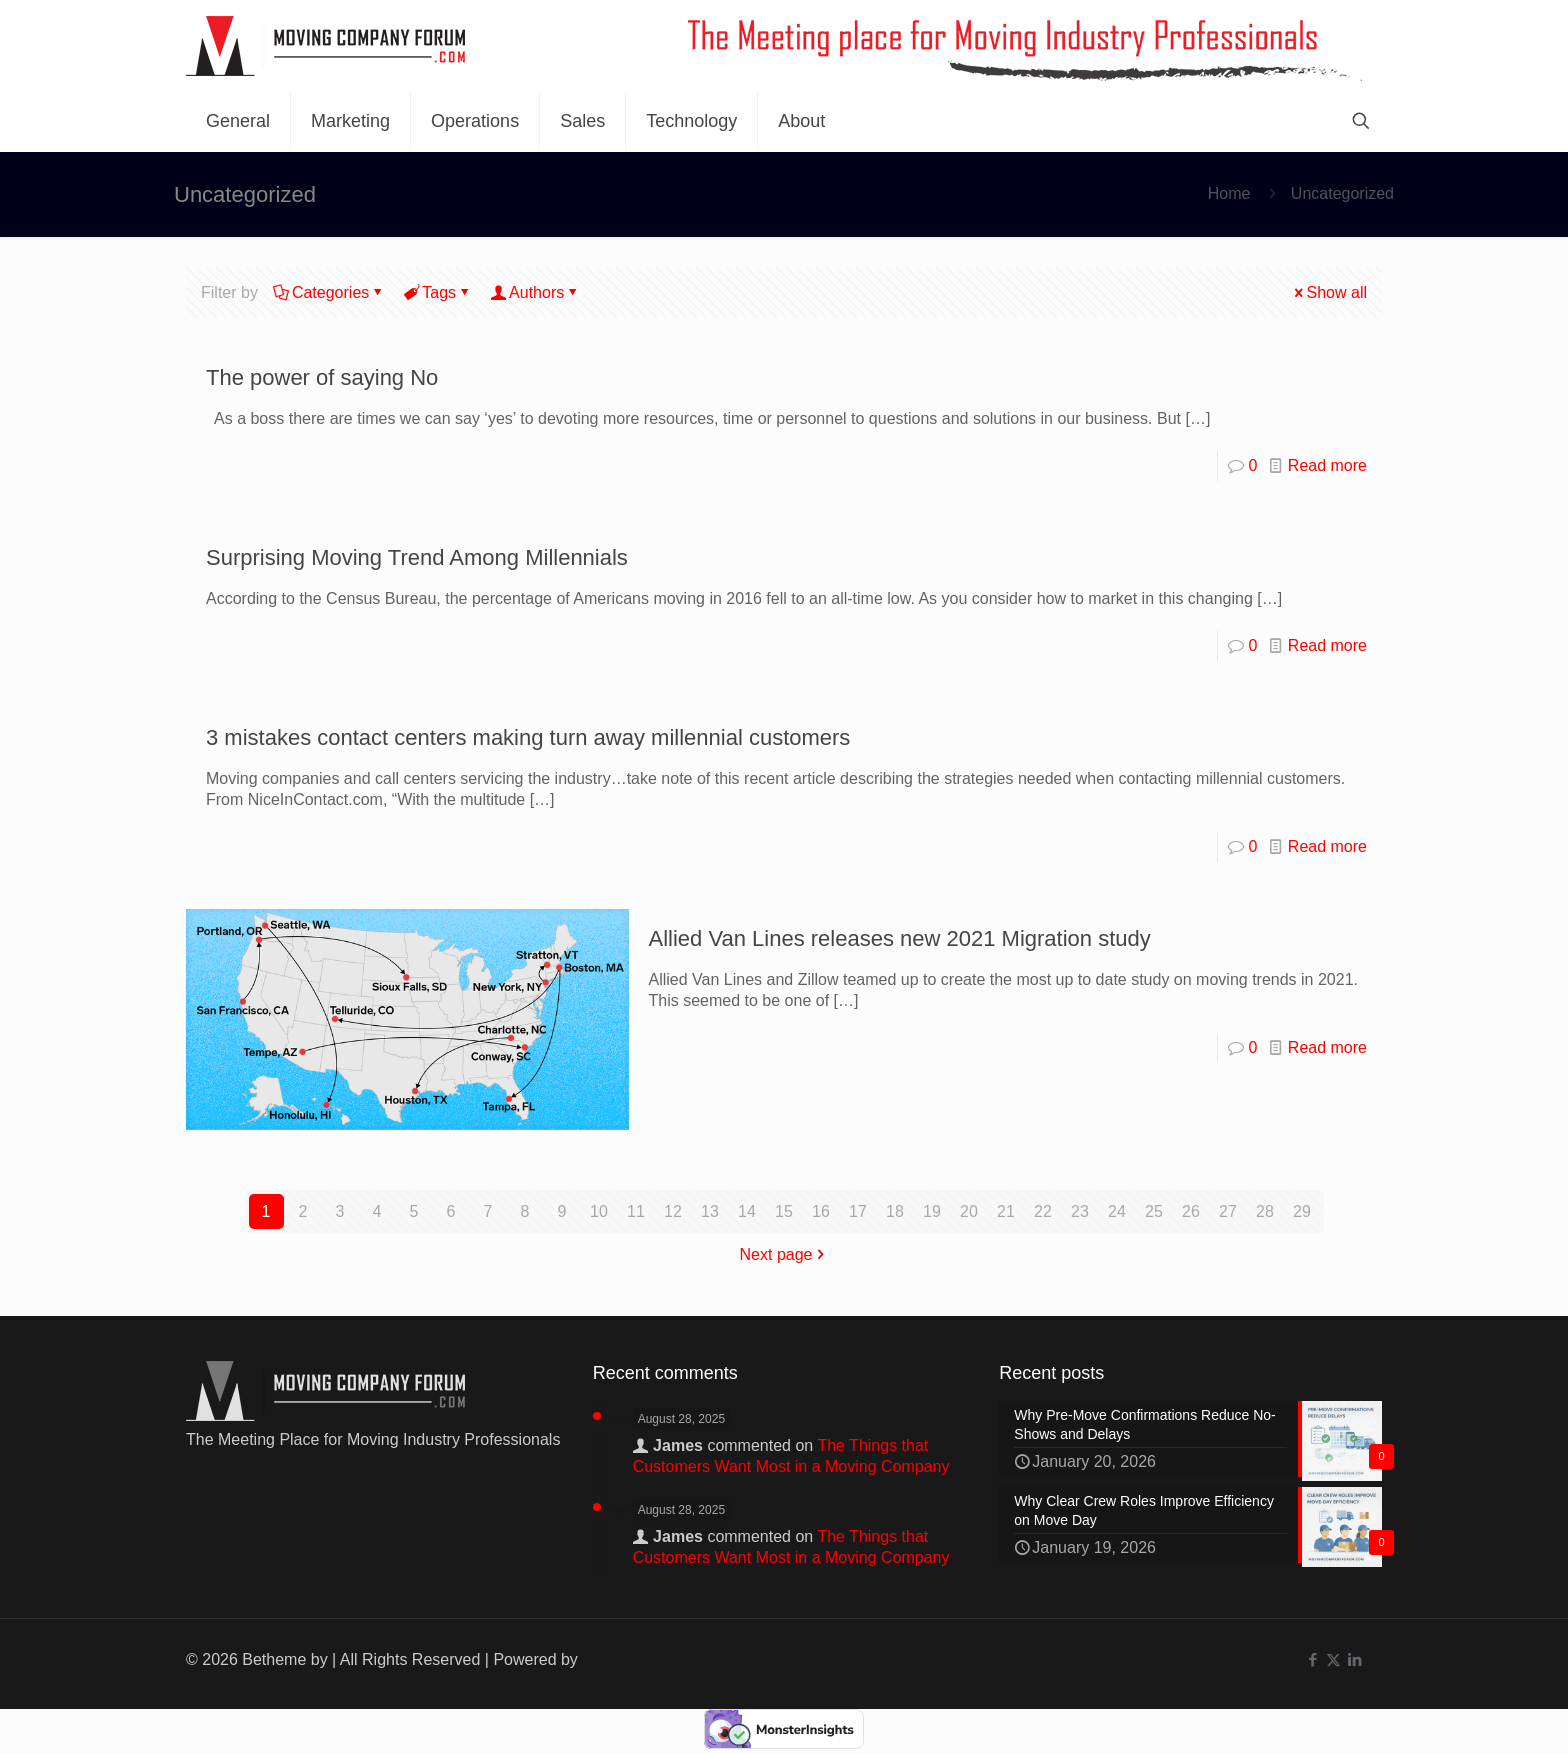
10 (599, 1211)
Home (1229, 193)
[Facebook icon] (1312, 1659)
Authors (535, 292)
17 (858, 1211)
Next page (784, 1254)
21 (1006, 1211)
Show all (1329, 292)
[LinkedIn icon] (1354, 1659)
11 (636, 1211)
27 (1228, 1211)
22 (1043, 1211)
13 (710, 1211)
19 (932, 1211)
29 (1302, 1211)
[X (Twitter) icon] (1333, 1659)
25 (1154, 1211)
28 (1265, 1211)
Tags (437, 292)
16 (821, 1211)
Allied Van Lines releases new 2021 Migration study (900, 938)
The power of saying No (322, 377)
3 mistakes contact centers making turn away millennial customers (528, 737)
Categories (329, 292)
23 (1080, 1211)
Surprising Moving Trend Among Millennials (417, 557)
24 (1117, 1211)
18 (895, 1211)
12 (673, 1211)
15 (784, 1211)
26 (1191, 1211)
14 (747, 1211)
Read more (1327, 465)
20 (969, 1211)
